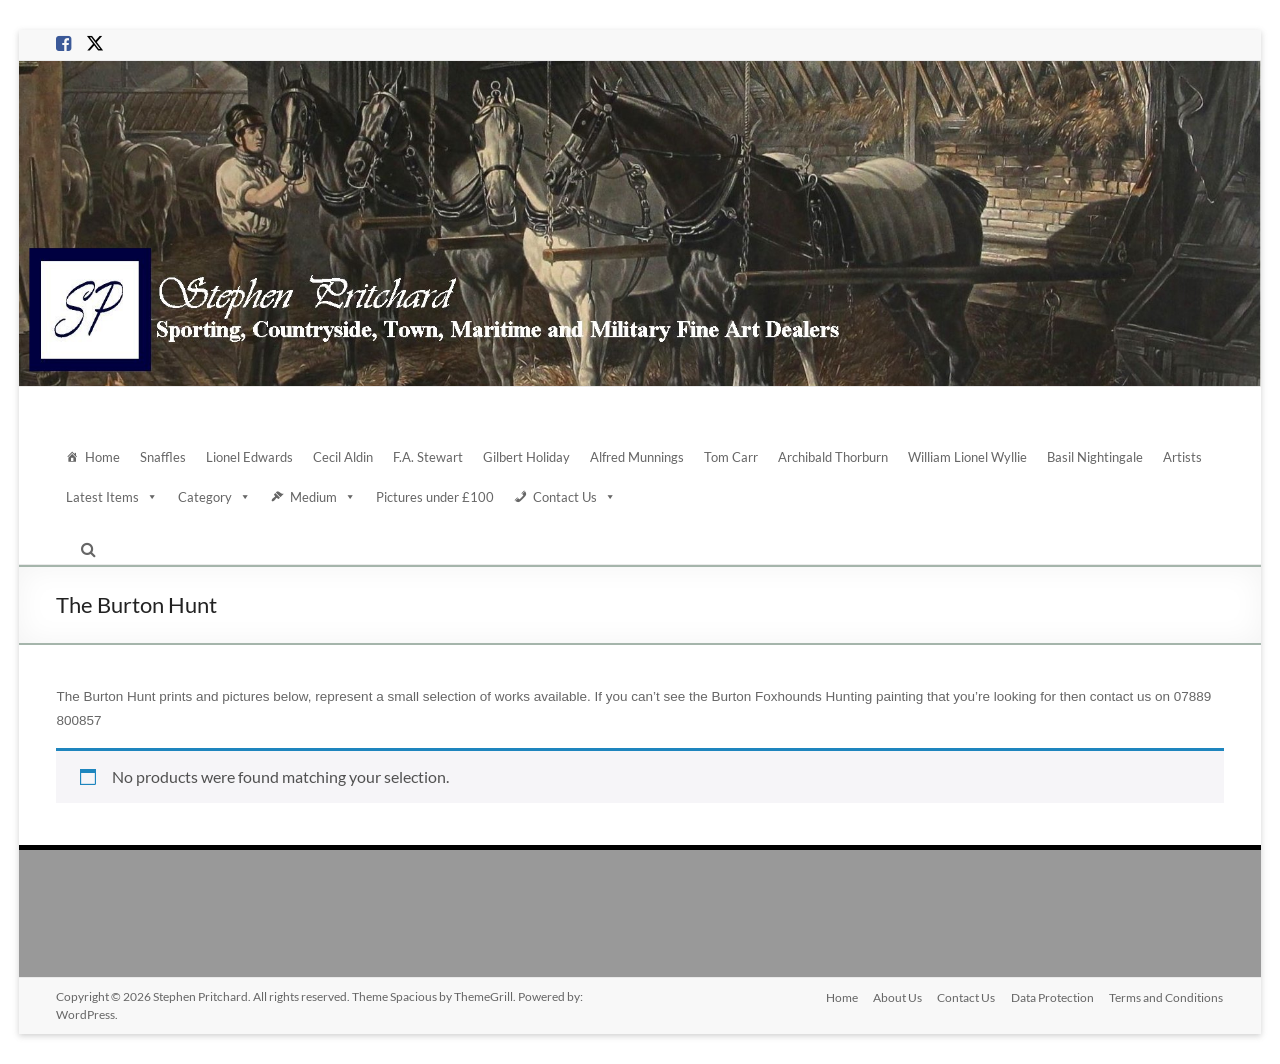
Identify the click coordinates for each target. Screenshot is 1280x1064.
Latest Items (112, 497)
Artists (1182, 457)
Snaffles (163, 457)
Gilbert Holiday (526, 457)
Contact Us (574, 497)
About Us (896, 996)
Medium (323, 497)
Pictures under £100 (435, 497)
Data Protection (1052, 996)
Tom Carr (731, 457)
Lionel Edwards (249, 457)
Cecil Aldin (343, 457)
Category (214, 497)
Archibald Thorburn (833, 457)
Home (102, 457)
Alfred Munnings (637, 457)
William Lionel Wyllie (967, 457)
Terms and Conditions (1167, 996)
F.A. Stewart (428, 457)
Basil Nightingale (1095, 457)
